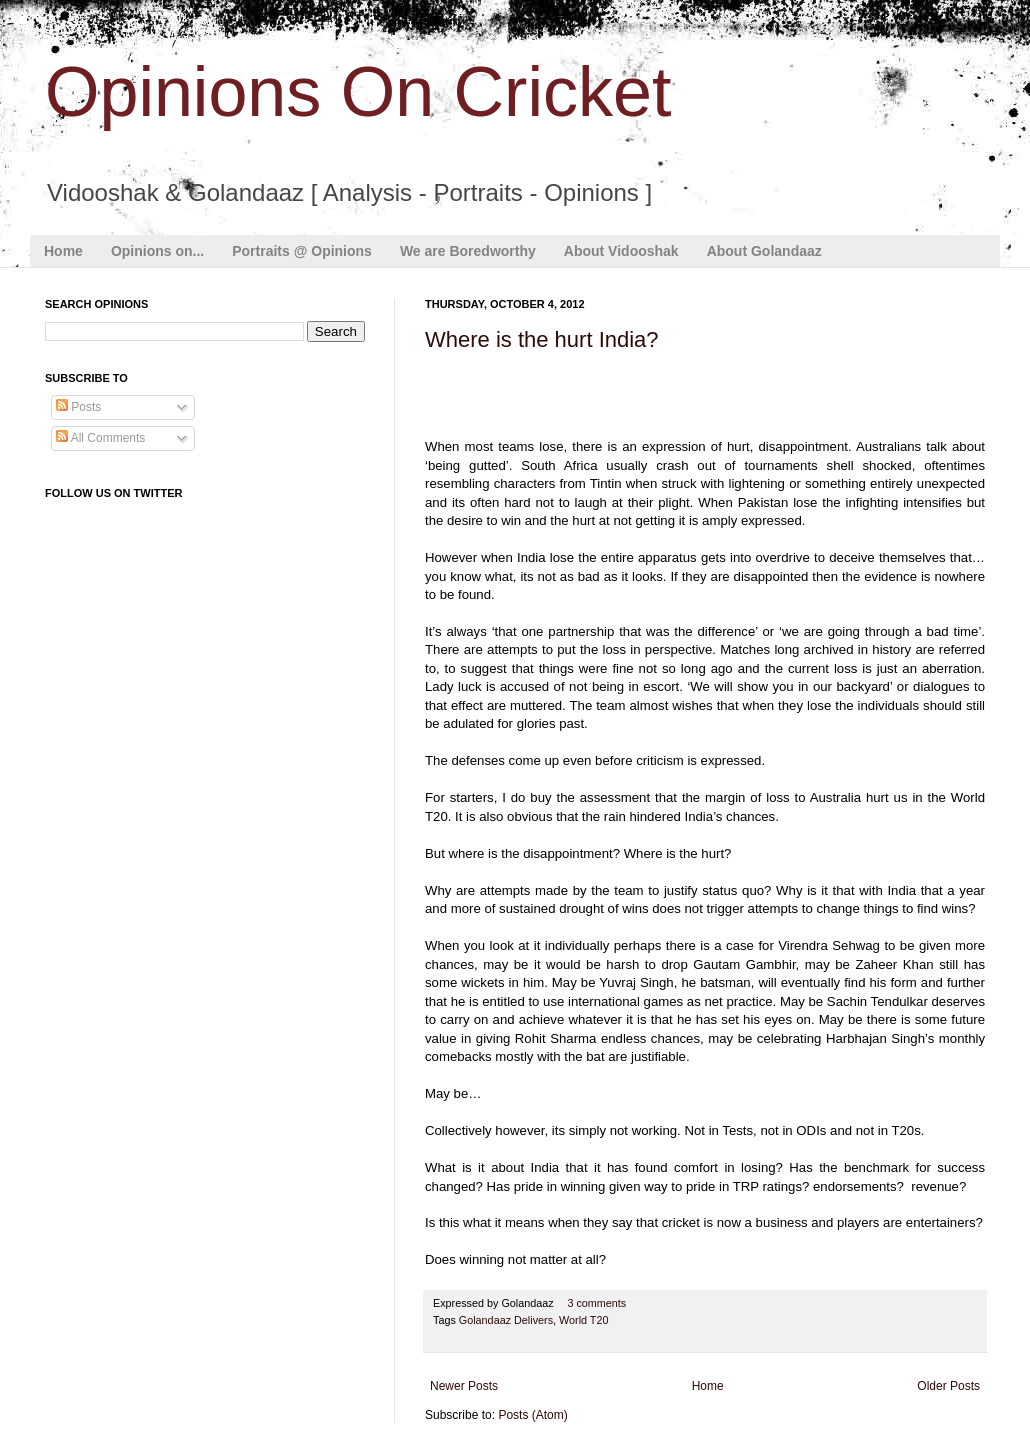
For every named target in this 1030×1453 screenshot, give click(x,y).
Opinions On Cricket (358, 92)
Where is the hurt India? (542, 339)
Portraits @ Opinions (302, 251)
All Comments (100, 438)
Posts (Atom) (532, 1415)
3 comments (596, 1303)
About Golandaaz (764, 251)
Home (63, 251)
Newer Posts (464, 1386)
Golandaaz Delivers (506, 1320)
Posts (78, 407)
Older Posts (948, 1386)
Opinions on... (157, 251)
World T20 (583, 1320)
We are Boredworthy (468, 251)
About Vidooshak (621, 251)
